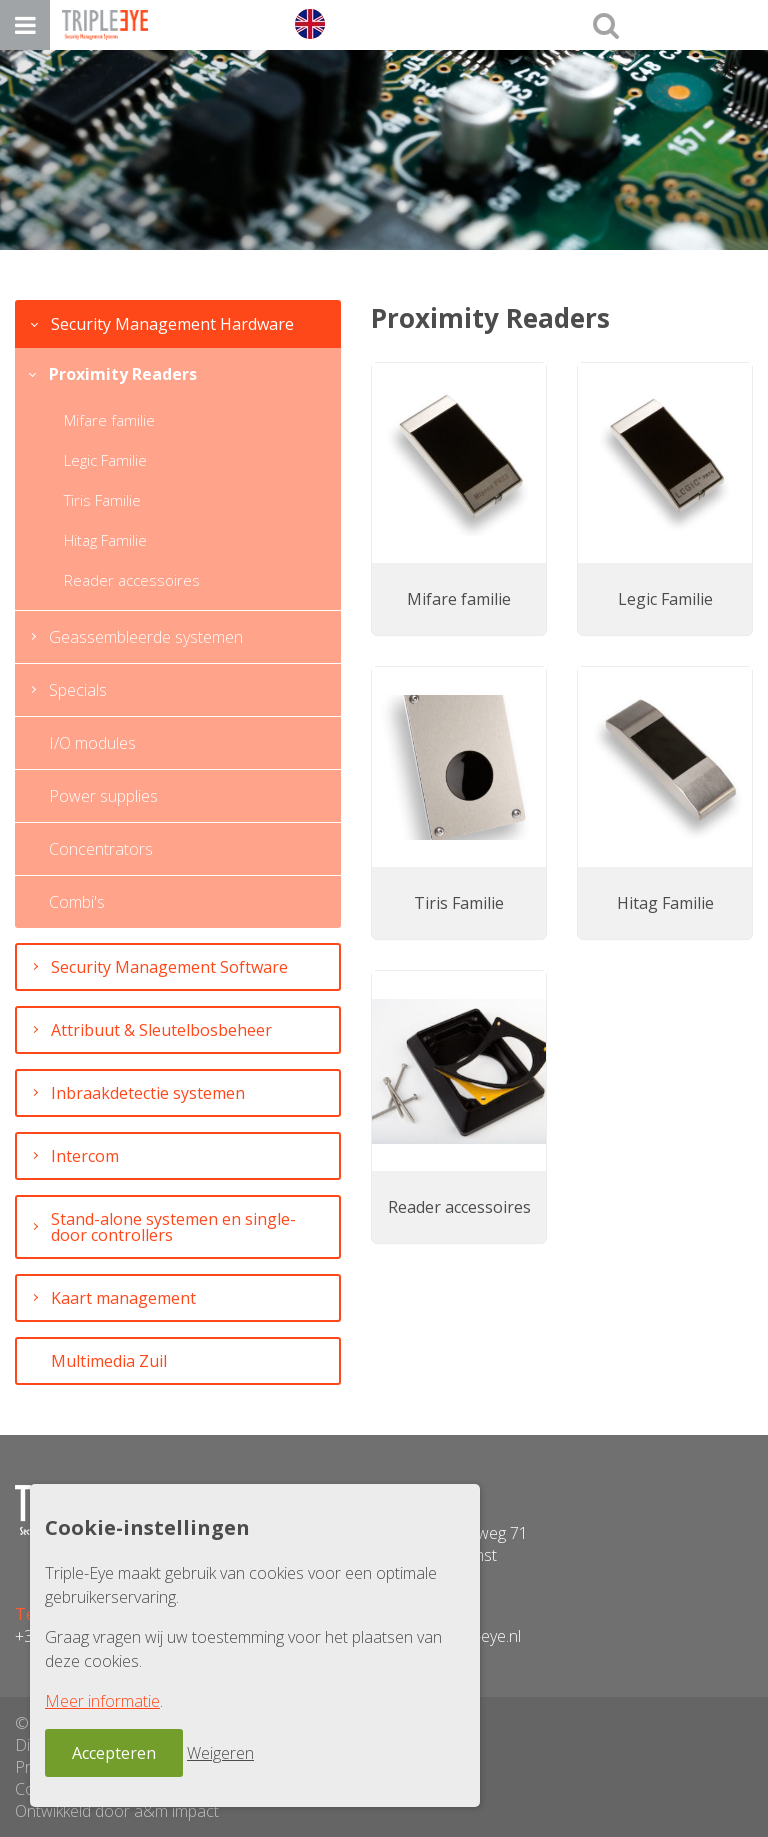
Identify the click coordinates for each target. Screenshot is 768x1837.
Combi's (77, 902)
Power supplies (103, 796)
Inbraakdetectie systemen (148, 1093)
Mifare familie (109, 420)
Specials (78, 690)
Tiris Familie (102, 500)
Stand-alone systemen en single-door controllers (173, 1227)
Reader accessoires (132, 580)
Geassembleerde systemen (146, 637)
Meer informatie (102, 1701)
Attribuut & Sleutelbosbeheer (161, 1030)
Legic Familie (105, 460)
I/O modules (92, 743)
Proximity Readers (123, 374)
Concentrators (101, 849)
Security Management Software (169, 967)
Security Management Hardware (172, 324)
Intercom (85, 1156)
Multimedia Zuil (109, 1361)
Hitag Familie (105, 540)
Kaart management (123, 1298)
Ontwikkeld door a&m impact (117, 1811)
